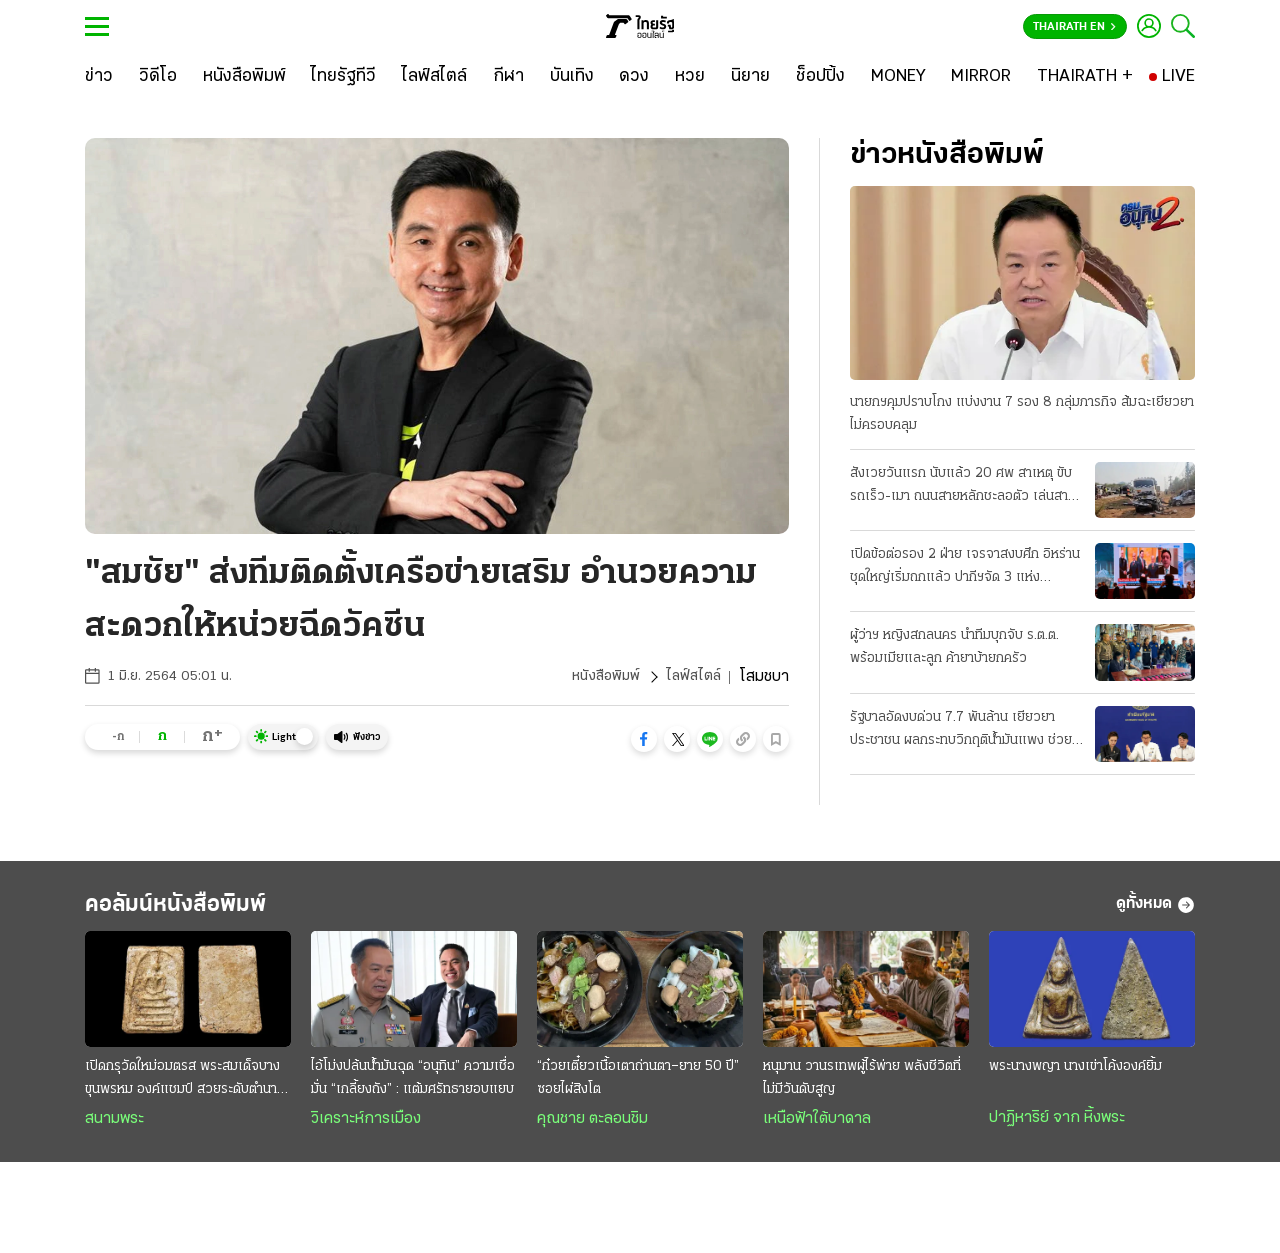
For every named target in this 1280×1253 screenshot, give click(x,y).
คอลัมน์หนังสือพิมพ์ (203, 909)
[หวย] (690, 77)
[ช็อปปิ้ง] (820, 77)
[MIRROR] (981, 77)
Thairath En (1074, 27)
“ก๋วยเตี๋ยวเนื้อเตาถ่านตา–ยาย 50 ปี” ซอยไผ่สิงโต (638, 1087)
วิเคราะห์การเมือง (366, 1128)
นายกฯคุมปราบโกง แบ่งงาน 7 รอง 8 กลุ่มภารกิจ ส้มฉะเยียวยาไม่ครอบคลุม (1022, 415)
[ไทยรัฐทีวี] (343, 77)
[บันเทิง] (572, 77)
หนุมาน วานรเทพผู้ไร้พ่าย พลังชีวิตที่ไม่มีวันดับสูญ (862, 1087)
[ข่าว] (99, 77)
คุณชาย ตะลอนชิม (592, 1128)
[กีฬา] (508, 77)
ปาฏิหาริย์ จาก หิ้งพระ (1057, 1127)
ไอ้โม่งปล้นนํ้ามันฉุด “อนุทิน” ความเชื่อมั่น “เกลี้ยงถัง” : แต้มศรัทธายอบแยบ (413, 1087)
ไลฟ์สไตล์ (692, 677)
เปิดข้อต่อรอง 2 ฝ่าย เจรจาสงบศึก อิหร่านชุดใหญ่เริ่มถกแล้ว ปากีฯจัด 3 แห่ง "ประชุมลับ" (965, 569)
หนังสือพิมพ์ (600, 677)
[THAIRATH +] (1085, 77)
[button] (644, 739)
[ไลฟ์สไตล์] (434, 77)
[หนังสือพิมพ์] (244, 77)
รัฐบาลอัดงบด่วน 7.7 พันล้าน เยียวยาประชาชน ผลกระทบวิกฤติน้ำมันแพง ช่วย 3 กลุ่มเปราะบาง (961, 732)
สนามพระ (114, 1128)
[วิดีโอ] (158, 77)
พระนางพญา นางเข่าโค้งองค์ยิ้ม (1075, 1075)
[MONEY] (898, 77)
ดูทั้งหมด (1155, 910)
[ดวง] (634, 77)
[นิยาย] (750, 77)
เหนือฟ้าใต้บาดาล (817, 1128)
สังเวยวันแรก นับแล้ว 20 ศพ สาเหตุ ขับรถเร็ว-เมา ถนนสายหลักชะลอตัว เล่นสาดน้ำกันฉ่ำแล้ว (963, 488)
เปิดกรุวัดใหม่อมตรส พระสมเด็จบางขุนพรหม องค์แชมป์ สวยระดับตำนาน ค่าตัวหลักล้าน (185, 1089)
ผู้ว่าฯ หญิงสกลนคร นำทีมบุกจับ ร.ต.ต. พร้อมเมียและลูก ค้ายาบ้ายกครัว (954, 649)
